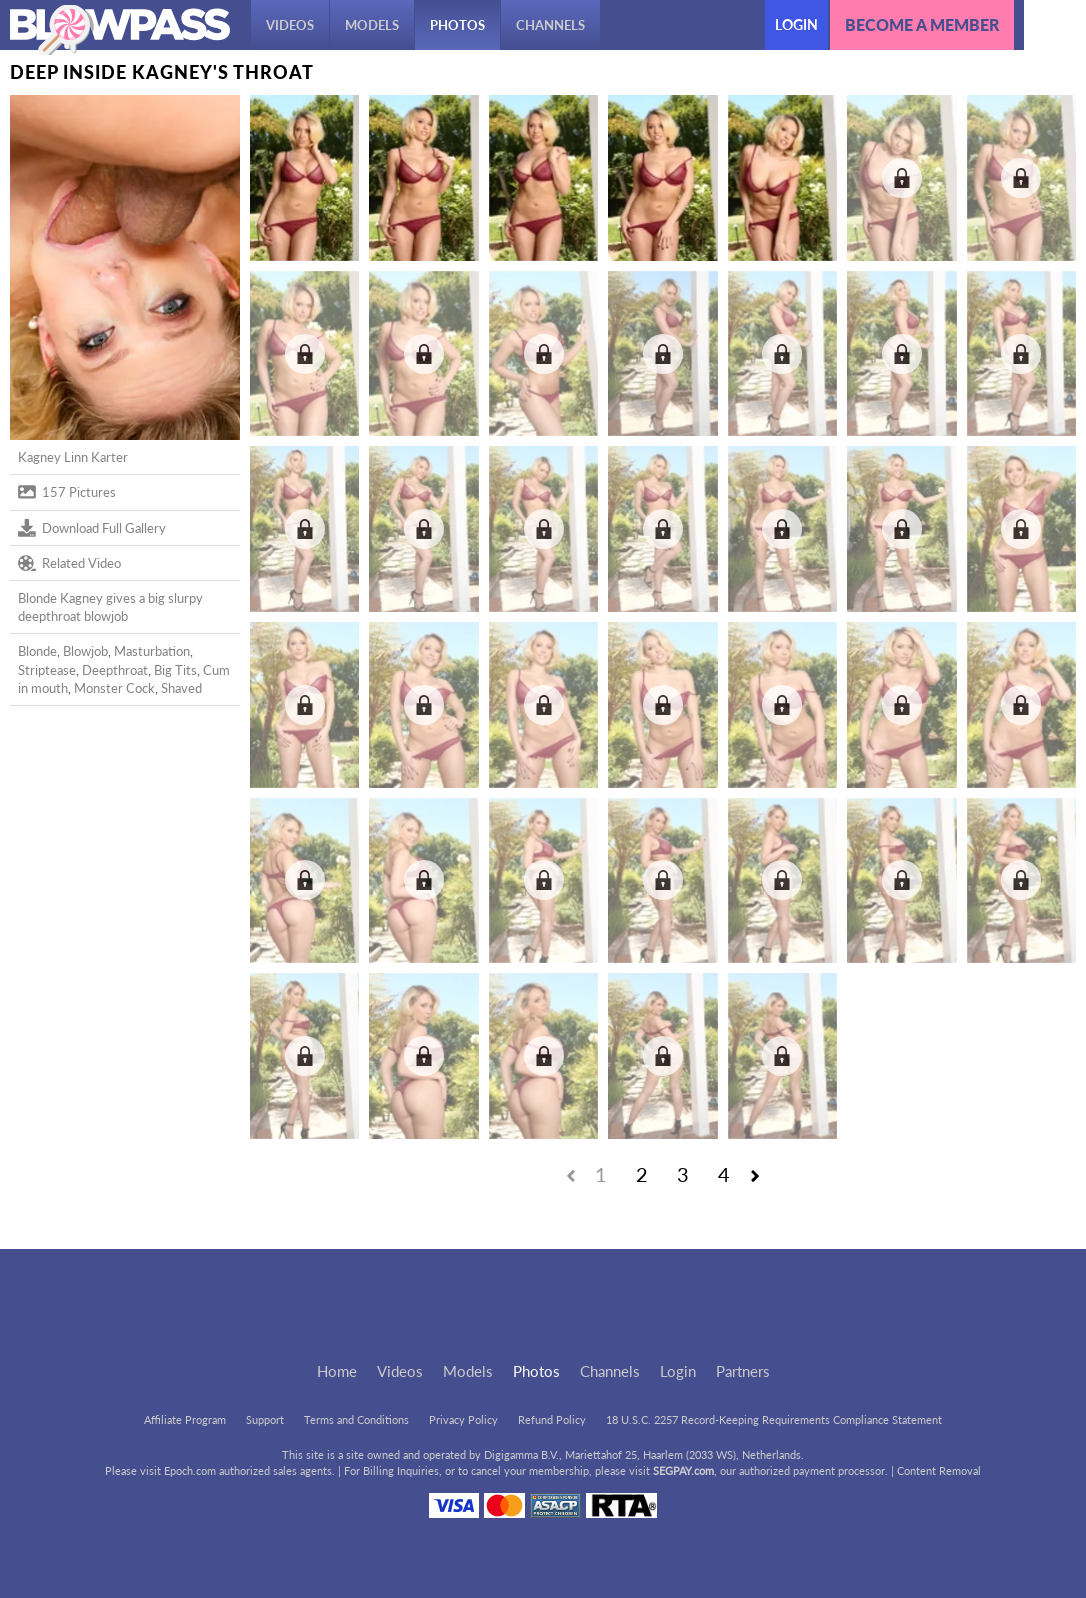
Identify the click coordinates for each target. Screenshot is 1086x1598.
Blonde (37, 651)
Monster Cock (114, 688)
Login (796, 24)
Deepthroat (115, 670)
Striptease (47, 670)
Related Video (69, 563)
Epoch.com (190, 1470)
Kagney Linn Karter (73, 457)
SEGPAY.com (683, 1470)
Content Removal (939, 1470)
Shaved (181, 688)
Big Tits (175, 670)
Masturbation (152, 651)
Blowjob (85, 651)
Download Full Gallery (92, 528)
